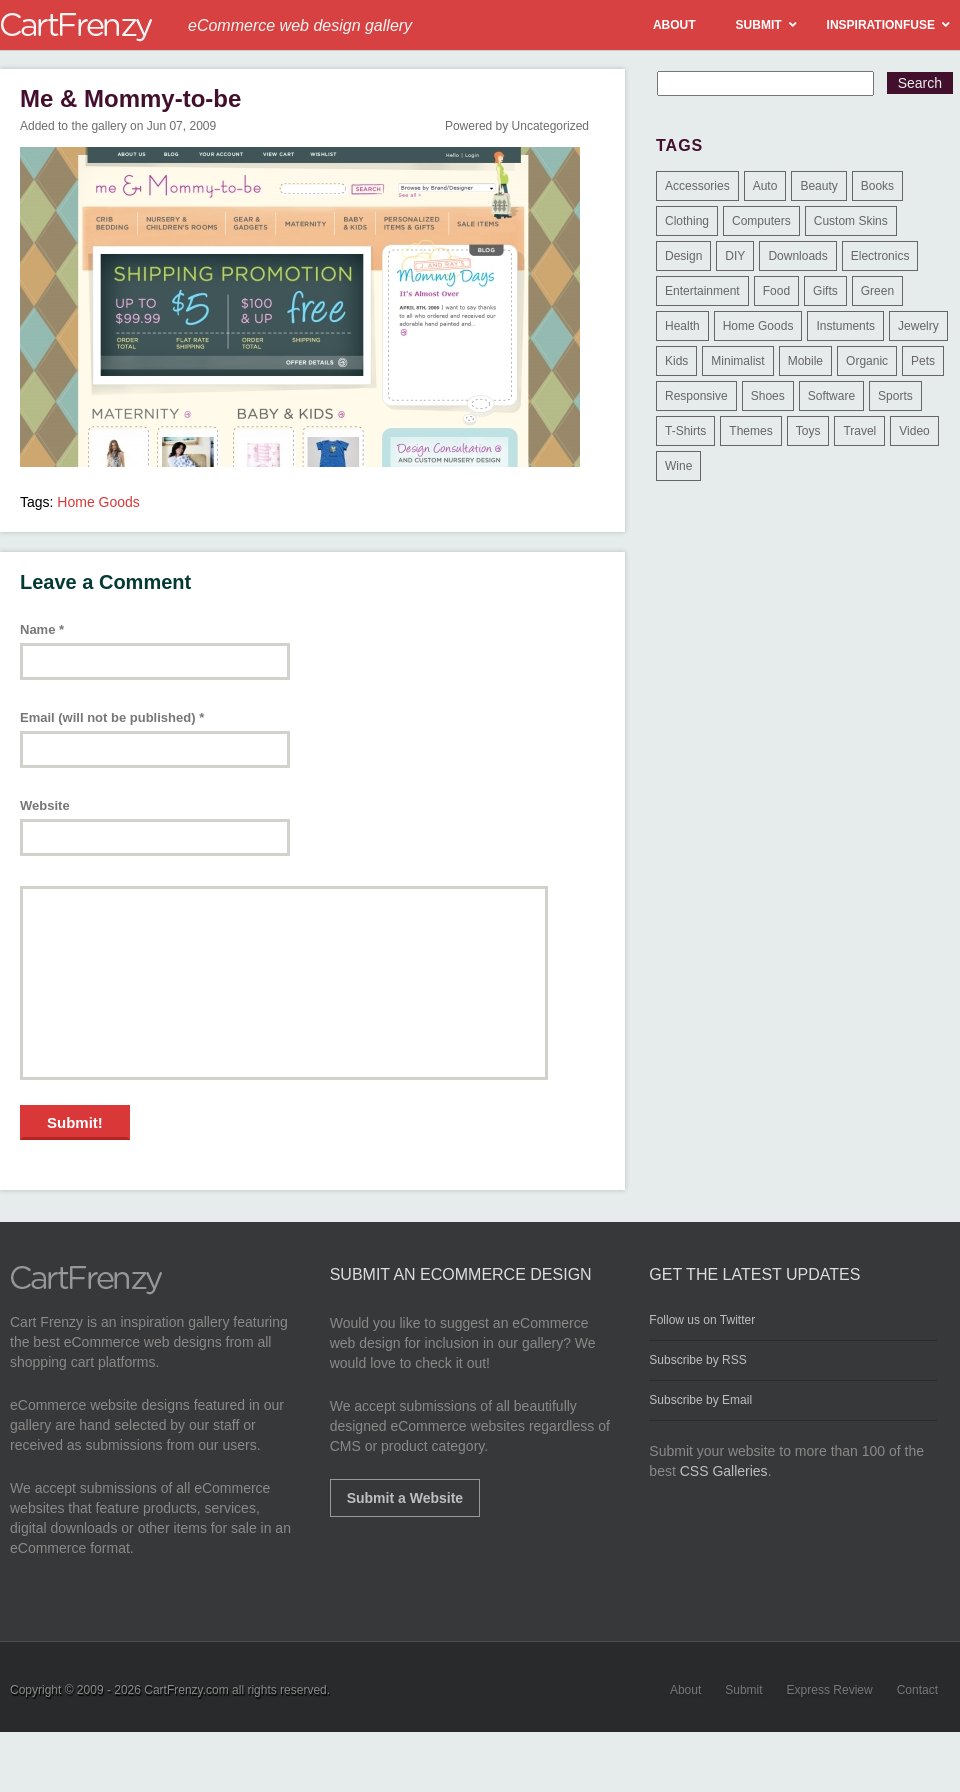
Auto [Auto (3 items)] (765, 186)
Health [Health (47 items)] (682, 326)
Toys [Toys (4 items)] (808, 431)
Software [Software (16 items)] (831, 396)
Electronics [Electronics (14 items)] (880, 256)
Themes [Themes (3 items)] (750, 431)
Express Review (830, 1690)
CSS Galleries (724, 1471)
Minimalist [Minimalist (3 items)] (737, 361)
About (685, 1690)
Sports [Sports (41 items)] (895, 396)
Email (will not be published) (112, 717)
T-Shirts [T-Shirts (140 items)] (685, 431)
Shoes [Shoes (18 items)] (768, 396)
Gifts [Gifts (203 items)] (825, 291)
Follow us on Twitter (702, 1320)
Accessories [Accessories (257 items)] (697, 186)
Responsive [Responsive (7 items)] (696, 396)
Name (42, 629)
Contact (917, 1690)
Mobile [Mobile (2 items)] (805, 361)
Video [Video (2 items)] (914, 431)
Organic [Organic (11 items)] (867, 361)
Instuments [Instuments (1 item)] (845, 326)
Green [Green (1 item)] (877, 291)
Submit (743, 1690)
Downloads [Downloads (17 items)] (797, 256)
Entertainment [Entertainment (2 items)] (702, 291)
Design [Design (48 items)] (683, 256)
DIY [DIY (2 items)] (735, 256)
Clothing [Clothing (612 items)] (687, 221)
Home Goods (98, 502)
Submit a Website (405, 1498)
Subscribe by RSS (697, 1360)
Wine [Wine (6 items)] (678, 466)
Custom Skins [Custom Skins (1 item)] (851, 221)
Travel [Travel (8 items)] (859, 431)
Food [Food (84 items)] (776, 291)
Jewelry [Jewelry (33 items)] (918, 326)
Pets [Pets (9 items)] (923, 361)
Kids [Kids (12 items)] (676, 361)
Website (45, 805)
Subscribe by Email (700, 1400)
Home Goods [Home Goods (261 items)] (758, 326)
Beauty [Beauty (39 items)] (818, 186)
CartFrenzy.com (186, 1690)
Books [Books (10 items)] (877, 186)
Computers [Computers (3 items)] (761, 221)
